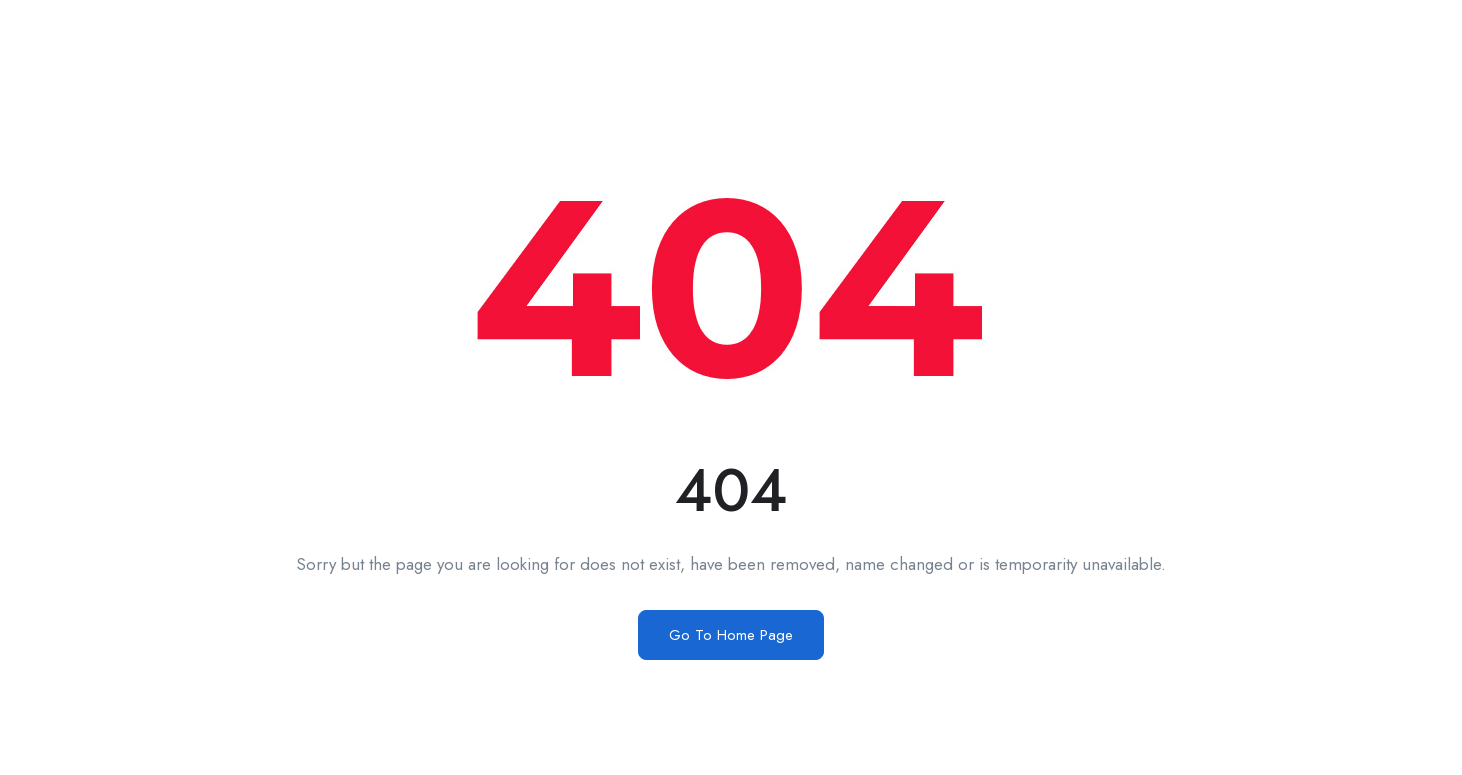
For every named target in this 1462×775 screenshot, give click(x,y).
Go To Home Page (731, 635)
